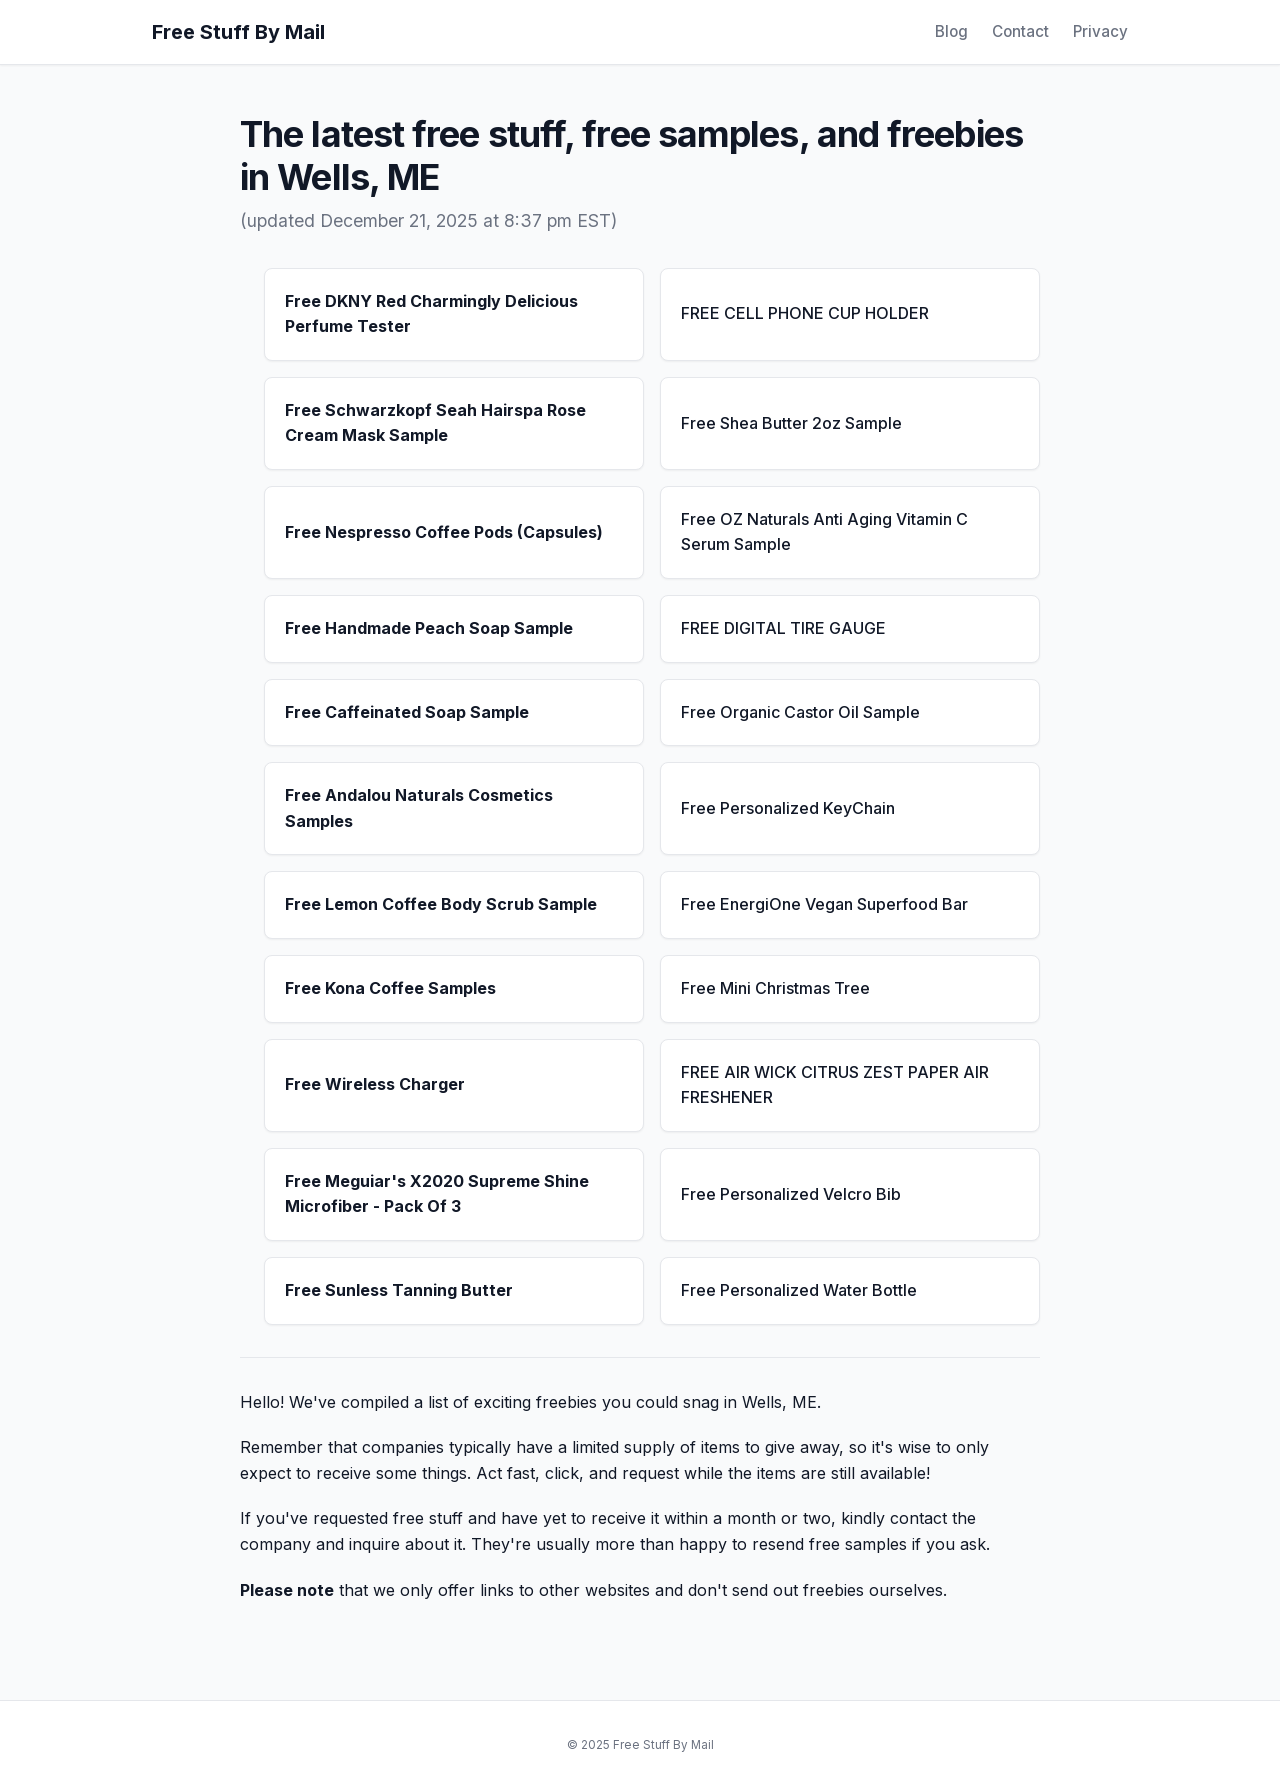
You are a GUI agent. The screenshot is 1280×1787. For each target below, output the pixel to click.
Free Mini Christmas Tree (775, 988)
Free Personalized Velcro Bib (791, 1194)
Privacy (1100, 31)
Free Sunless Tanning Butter (399, 1290)
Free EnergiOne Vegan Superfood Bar (824, 904)
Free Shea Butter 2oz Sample (791, 423)
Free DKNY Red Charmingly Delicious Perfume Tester (431, 314)
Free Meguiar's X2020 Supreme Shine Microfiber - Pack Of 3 (437, 1194)
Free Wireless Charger (375, 1084)
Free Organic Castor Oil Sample (800, 712)
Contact (1020, 31)
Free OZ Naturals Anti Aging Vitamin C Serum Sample (824, 532)
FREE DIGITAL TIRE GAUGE (783, 628)
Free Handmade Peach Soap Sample (429, 628)
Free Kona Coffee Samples (390, 988)
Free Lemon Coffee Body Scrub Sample (441, 904)
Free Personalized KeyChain (788, 808)
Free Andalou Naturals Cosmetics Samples (419, 808)
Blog (951, 31)
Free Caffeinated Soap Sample (407, 712)
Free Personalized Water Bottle (799, 1290)
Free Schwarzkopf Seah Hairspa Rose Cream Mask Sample (435, 423)
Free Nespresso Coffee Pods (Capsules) (444, 532)
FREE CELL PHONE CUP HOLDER (805, 313)
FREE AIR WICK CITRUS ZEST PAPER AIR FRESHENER (835, 1085)
